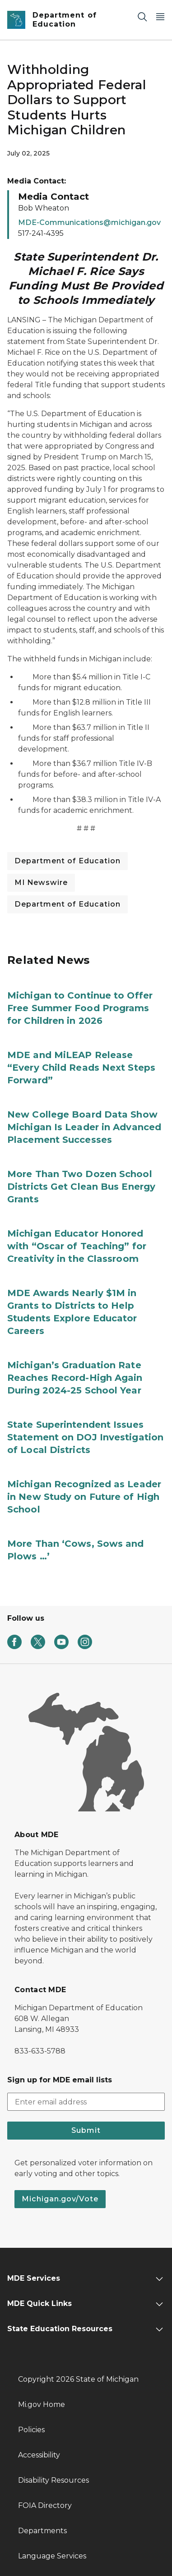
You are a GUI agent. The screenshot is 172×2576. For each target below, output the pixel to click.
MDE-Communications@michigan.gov (89, 222)
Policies (31, 2429)
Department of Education (67, 861)
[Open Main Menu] (160, 16)
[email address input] (86, 2102)
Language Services (52, 2556)
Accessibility (39, 2455)
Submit (86, 2130)
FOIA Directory (45, 2505)
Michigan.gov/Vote (60, 2199)
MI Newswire (41, 882)
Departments (42, 2530)
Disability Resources (53, 2480)
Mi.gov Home (41, 2404)
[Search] (142, 16)
